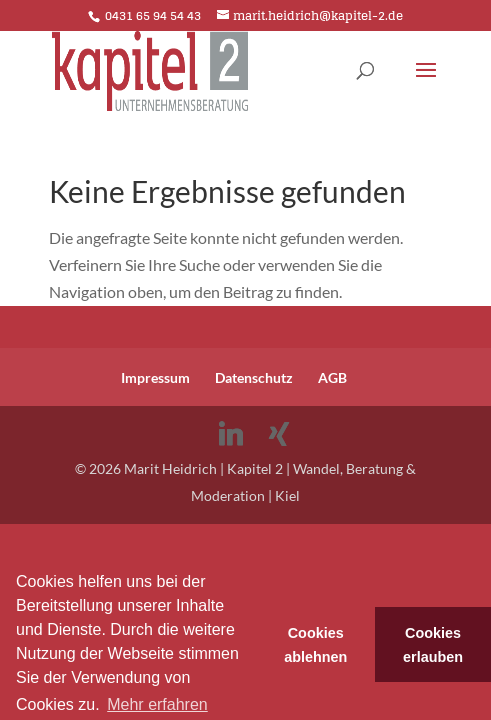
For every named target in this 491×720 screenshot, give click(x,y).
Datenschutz (254, 377)
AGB (332, 377)
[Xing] (279, 434)
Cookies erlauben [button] (433, 645)
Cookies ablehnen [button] (315, 645)
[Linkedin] (231, 434)
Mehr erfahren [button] (157, 704)
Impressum (155, 377)
